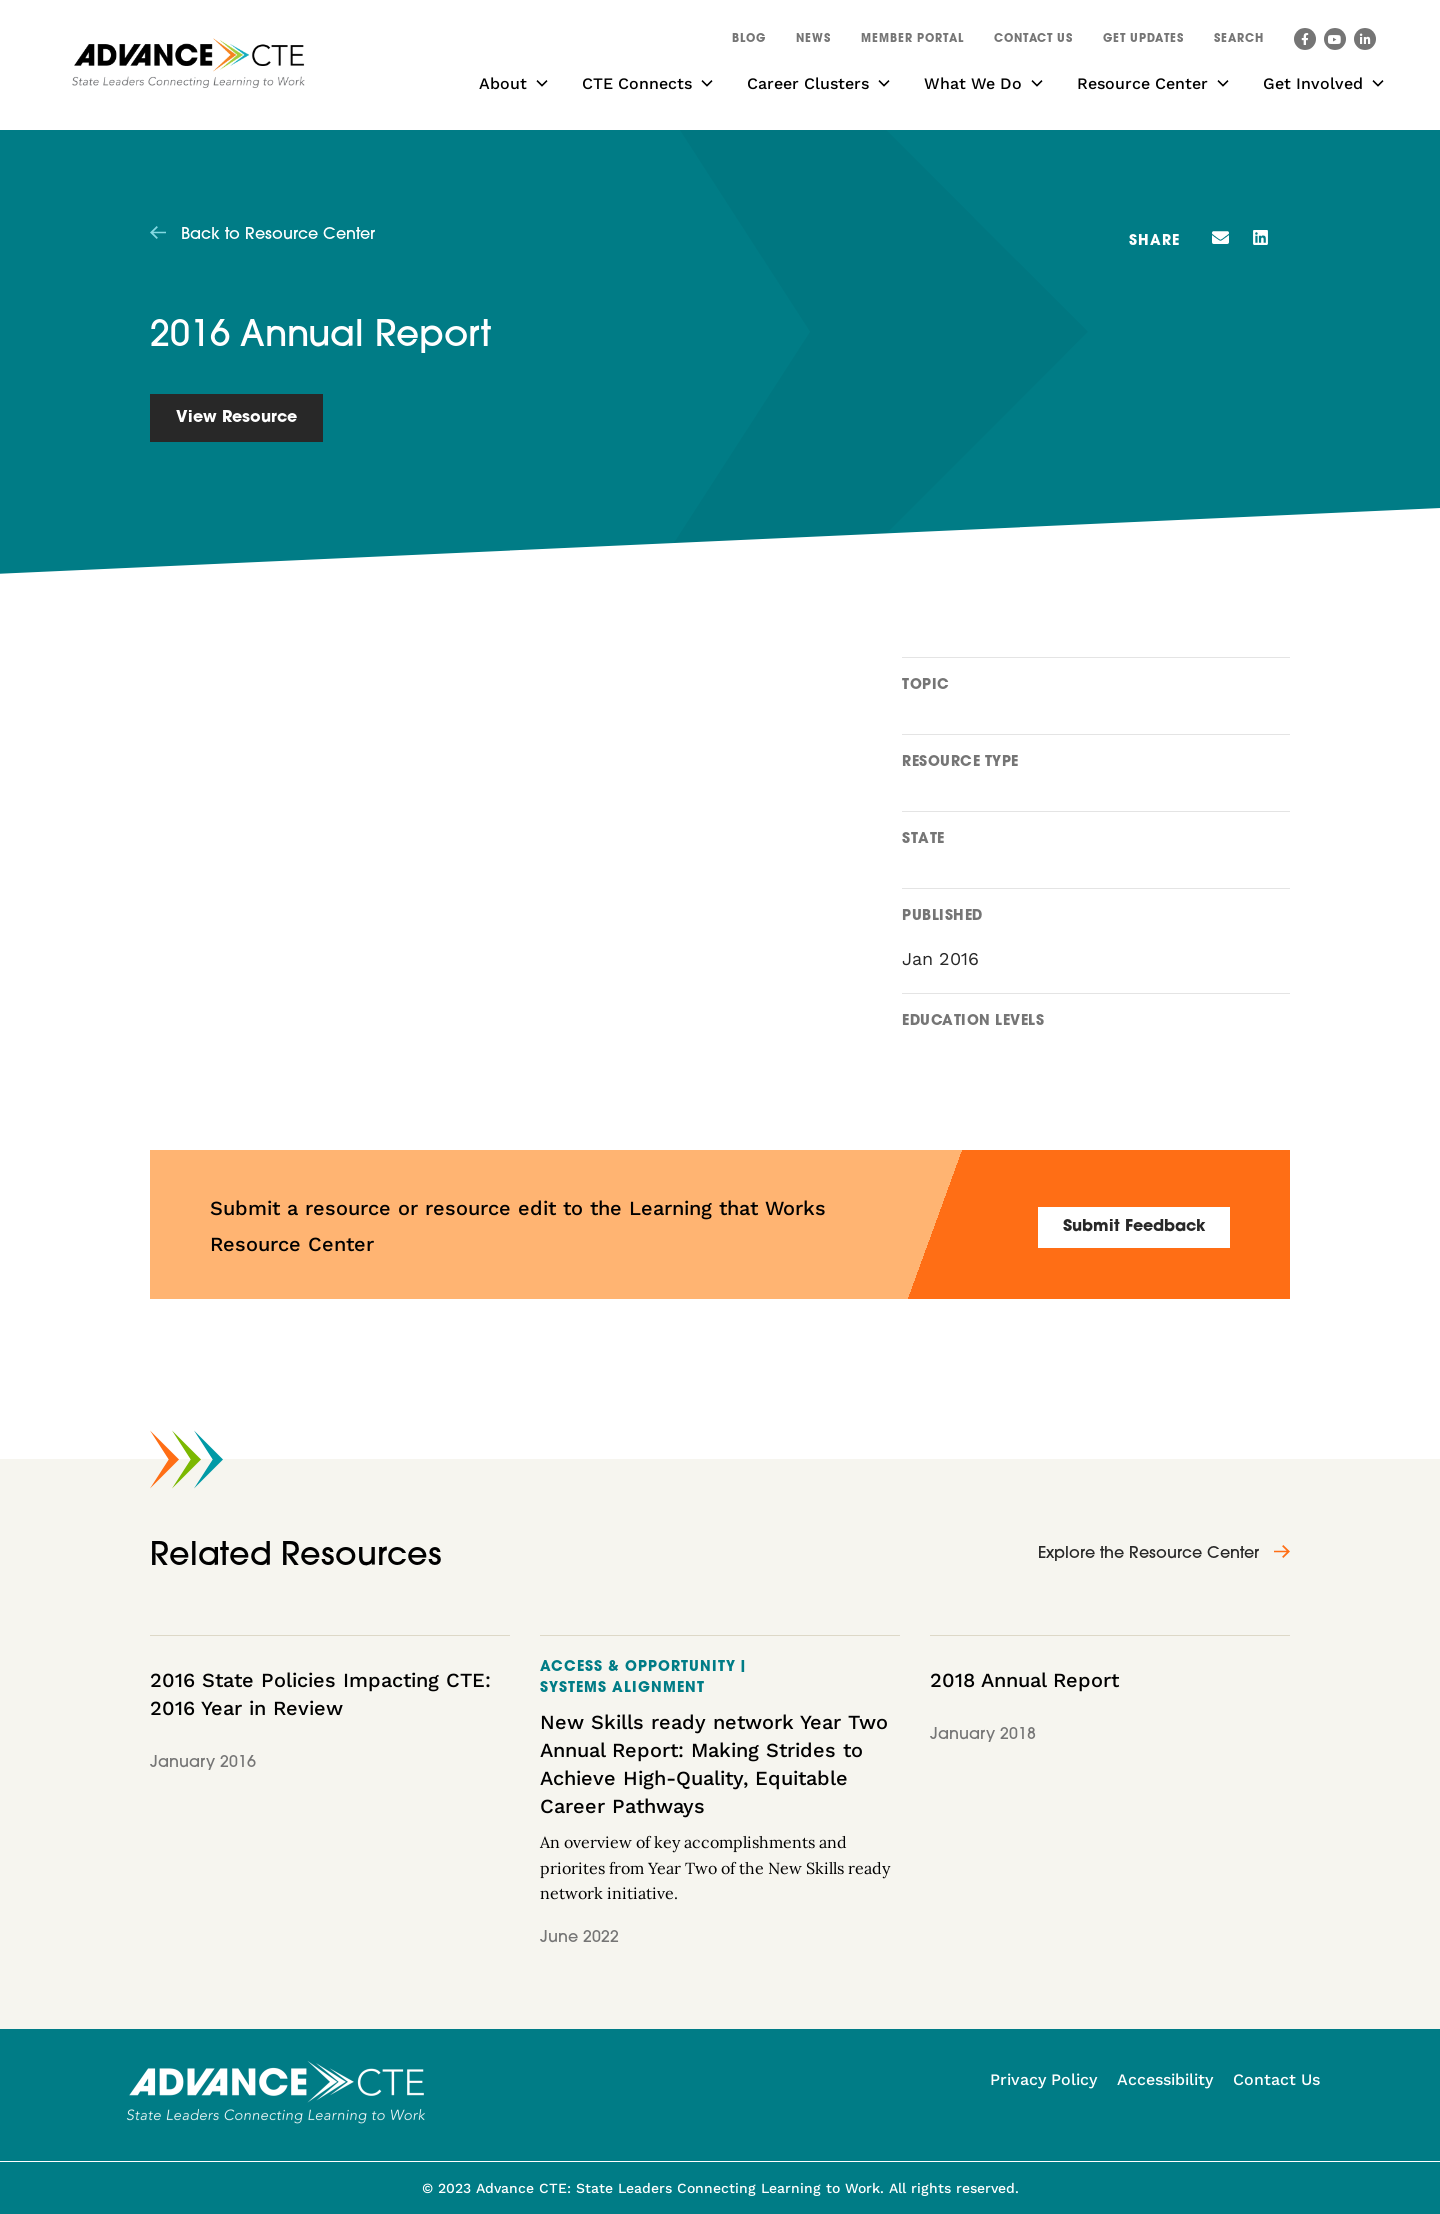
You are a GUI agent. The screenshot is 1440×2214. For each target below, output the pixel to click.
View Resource (236, 418)
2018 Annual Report (1024, 1680)
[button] (1239, 42)
